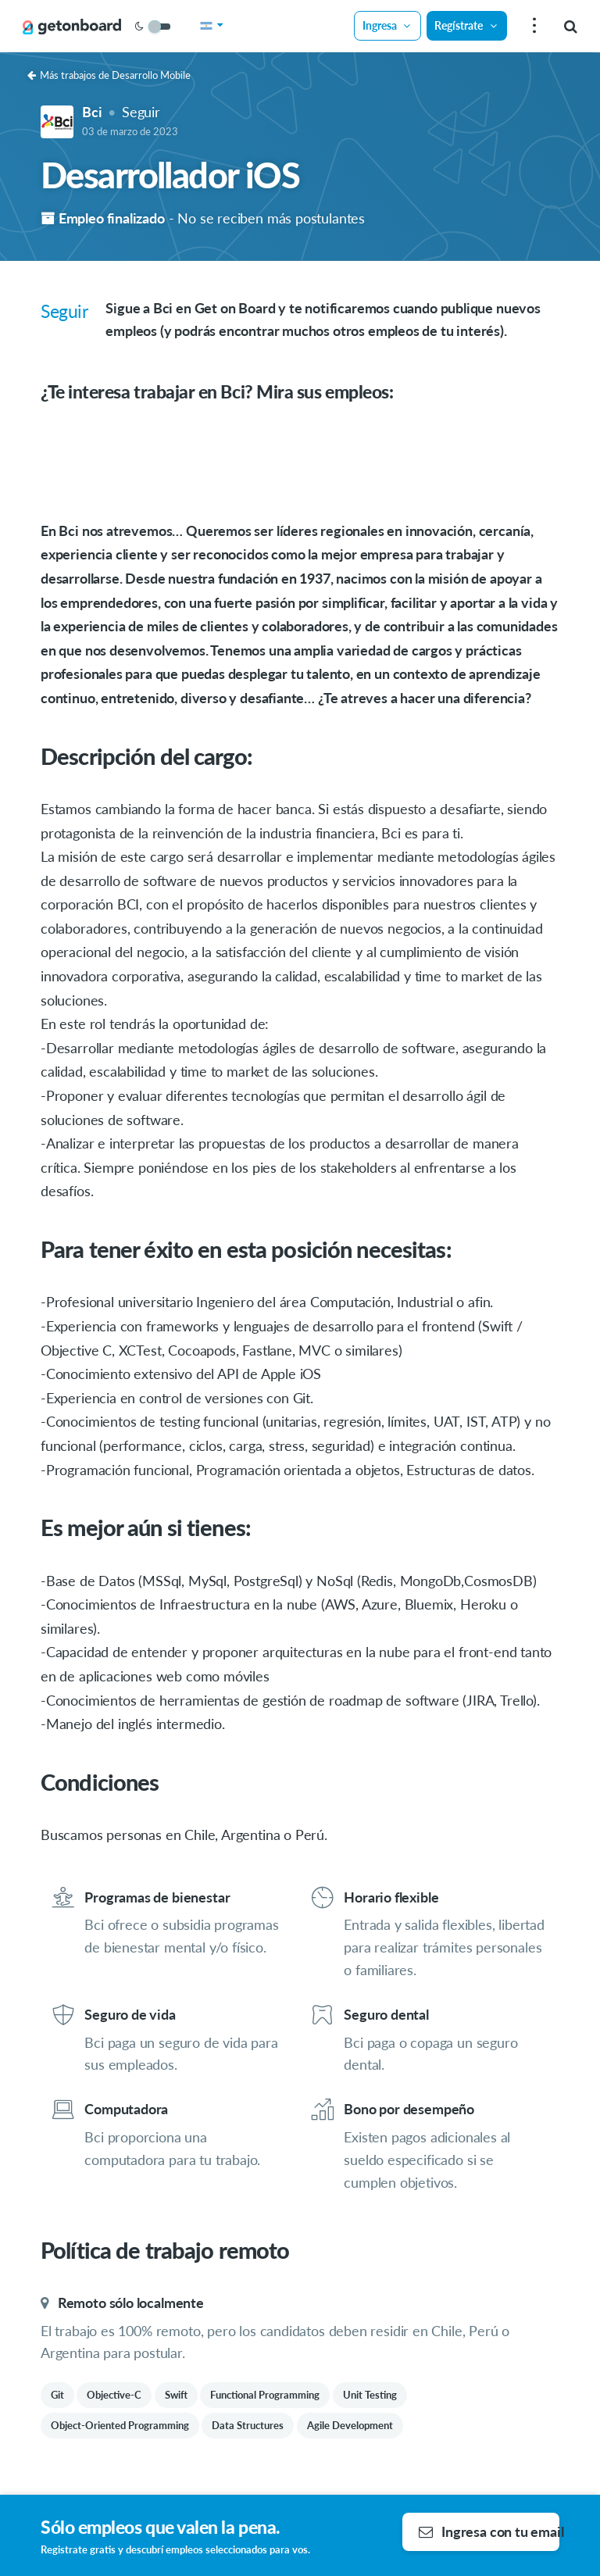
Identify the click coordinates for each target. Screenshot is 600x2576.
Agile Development (350, 2425)
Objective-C (114, 2394)
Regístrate (466, 25)
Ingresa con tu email (489, 2531)
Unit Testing (370, 2394)
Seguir (141, 111)
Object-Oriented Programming (120, 2425)
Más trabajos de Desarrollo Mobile (109, 75)
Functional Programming (265, 2394)
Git (57, 2394)
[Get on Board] (72, 26)
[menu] (532, 26)
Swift (176, 2394)
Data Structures (248, 2425)
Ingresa (387, 25)
